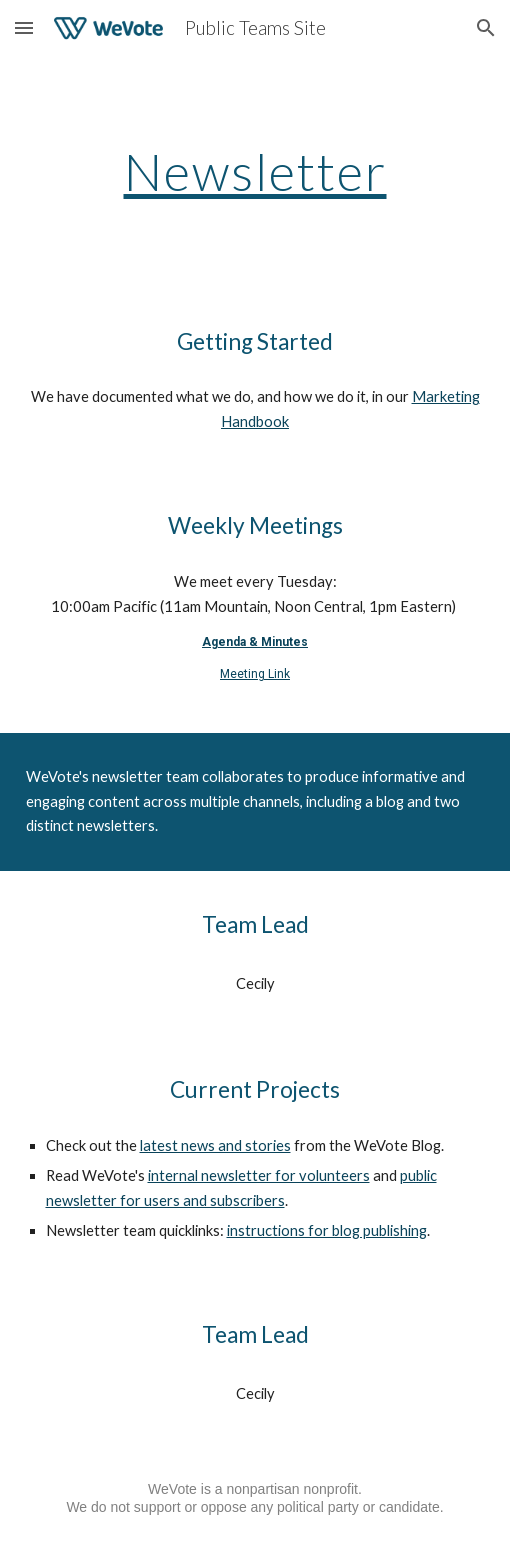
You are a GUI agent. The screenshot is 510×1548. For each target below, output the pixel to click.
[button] (24, 27)
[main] (255, 172)
